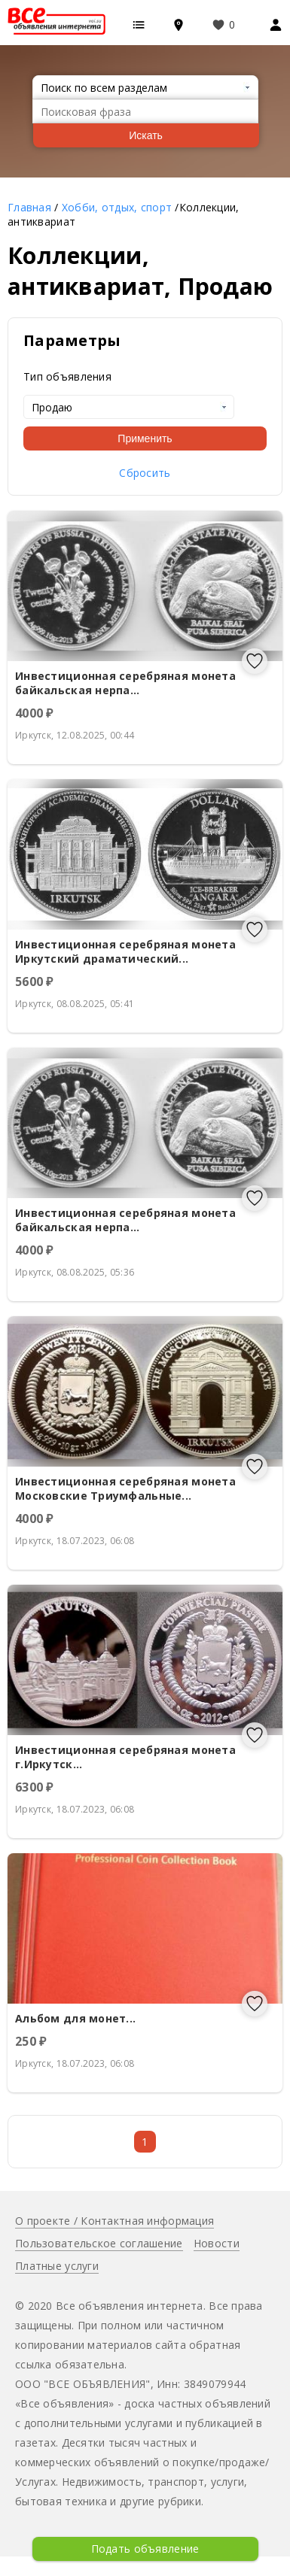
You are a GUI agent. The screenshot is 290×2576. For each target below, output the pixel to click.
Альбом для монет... (75, 2018)
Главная (29, 207)
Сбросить (144, 473)
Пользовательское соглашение (99, 2243)
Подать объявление (145, 2548)
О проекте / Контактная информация (114, 2220)
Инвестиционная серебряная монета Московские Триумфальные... (125, 1488)
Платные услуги (57, 2266)
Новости (217, 2243)
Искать (146, 135)
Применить (145, 438)
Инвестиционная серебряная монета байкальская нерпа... (125, 683)
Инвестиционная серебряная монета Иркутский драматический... (125, 951)
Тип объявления (67, 376)
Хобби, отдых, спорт (117, 207)
